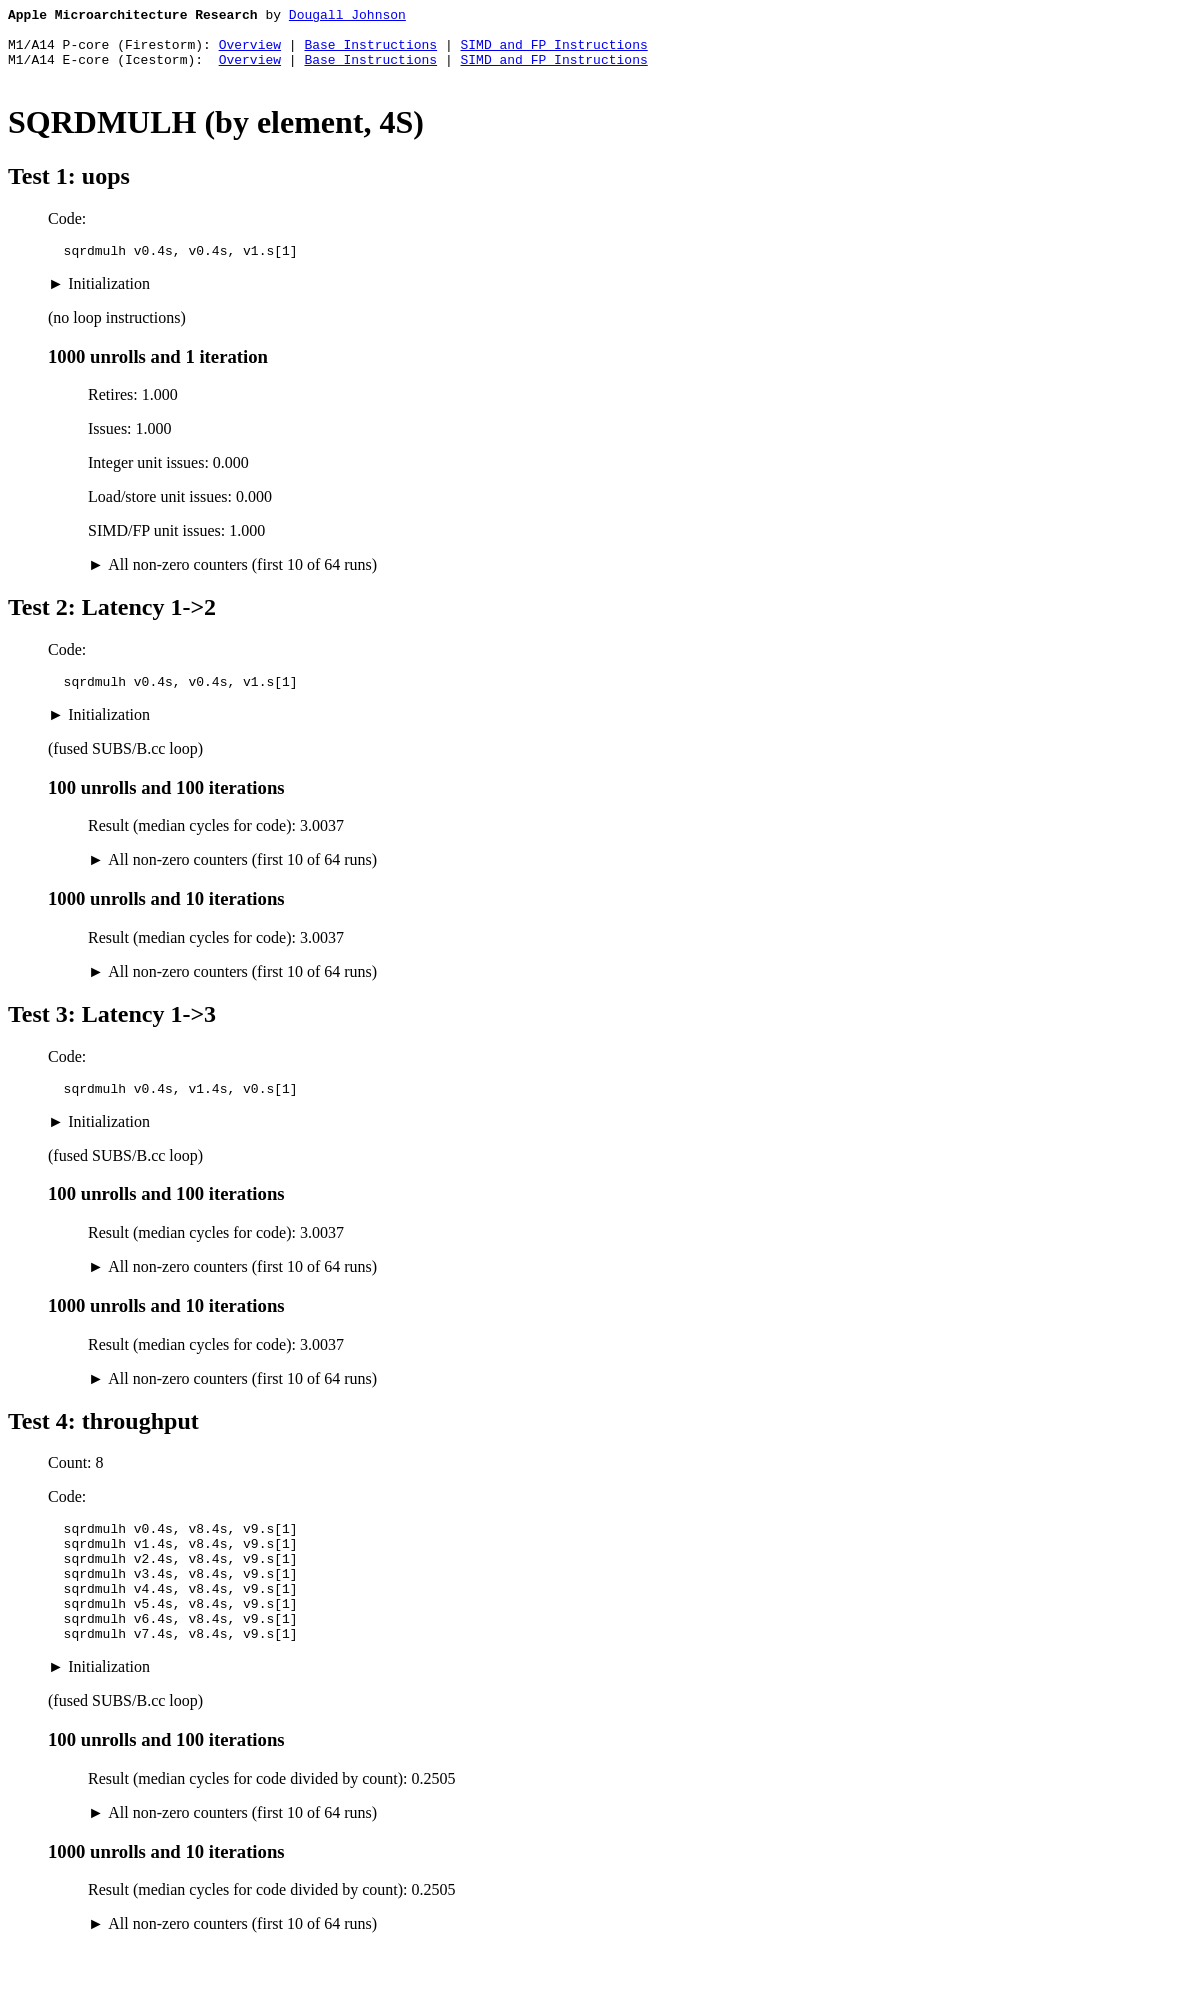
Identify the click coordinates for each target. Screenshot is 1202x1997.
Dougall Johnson (347, 17)
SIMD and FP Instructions (553, 53)
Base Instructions (370, 53)
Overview (250, 53)
